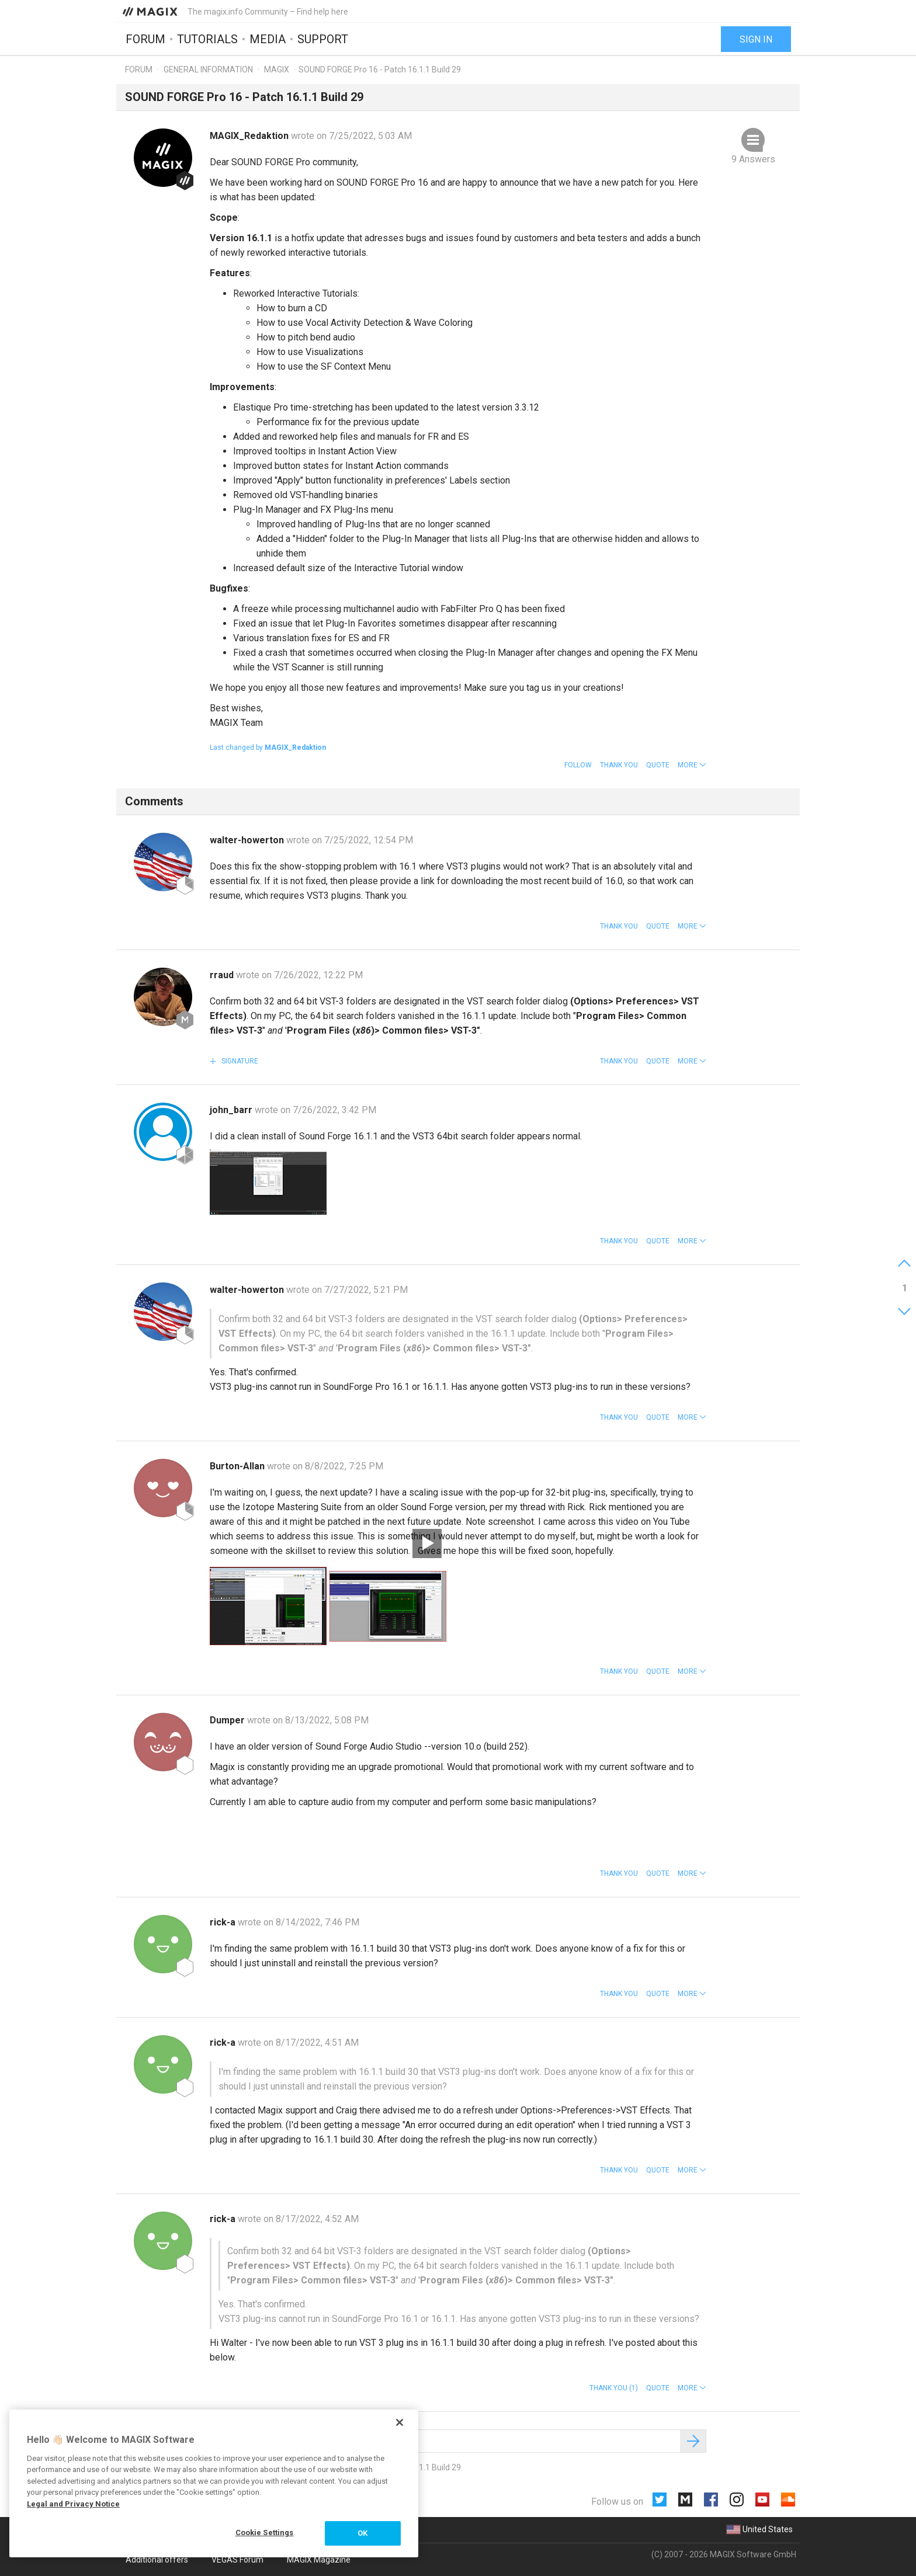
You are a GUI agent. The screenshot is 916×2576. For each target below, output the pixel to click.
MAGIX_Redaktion (250, 135)
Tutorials (207, 39)
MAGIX (276, 69)
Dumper (228, 1720)
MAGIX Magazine (319, 2559)
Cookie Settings (264, 2532)
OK (362, 2533)
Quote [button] (657, 765)
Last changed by (268, 747)
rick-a (224, 1922)
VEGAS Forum (237, 2559)
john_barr (232, 1109)
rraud (223, 975)
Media (267, 39)
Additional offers (157, 2559)
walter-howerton (248, 840)
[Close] (399, 2422)
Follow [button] (578, 765)
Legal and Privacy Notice (73, 2503)
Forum (145, 39)
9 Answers (753, 159)
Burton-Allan (238, 1466)
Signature (239, 1061)
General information (208, 69)
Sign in (756, 39)
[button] (692, 765)
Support (322, 39)
